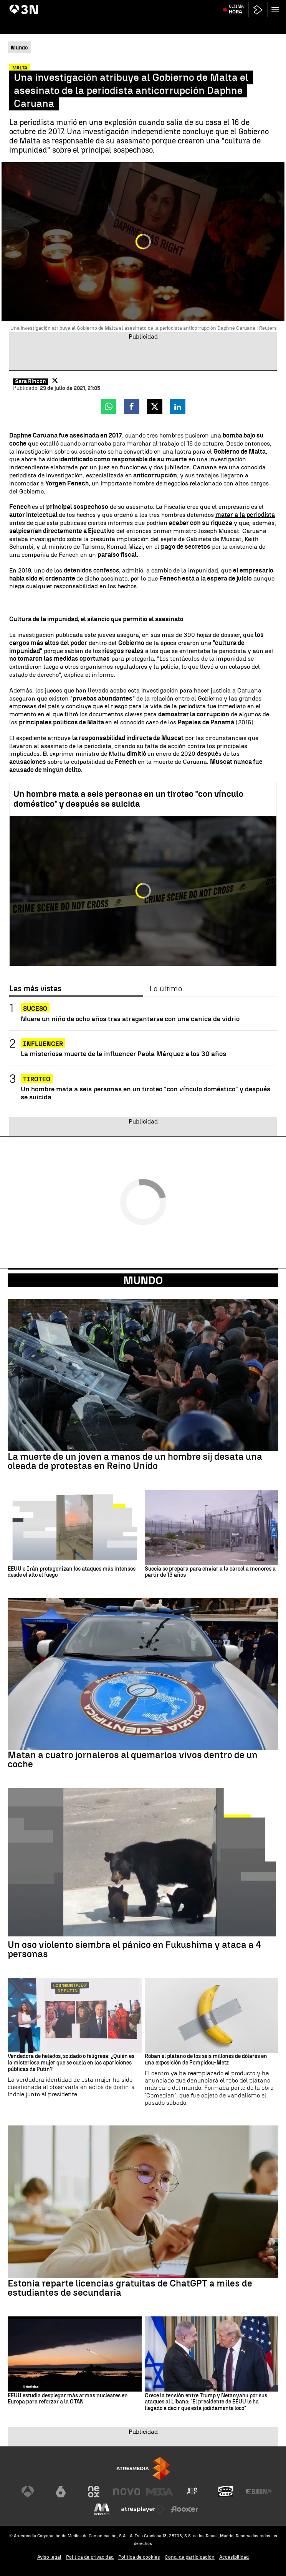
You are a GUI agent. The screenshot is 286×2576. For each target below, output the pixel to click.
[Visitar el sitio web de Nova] (126, 2491)
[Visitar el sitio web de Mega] (159, 2491)
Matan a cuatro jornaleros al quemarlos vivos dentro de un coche (133, 1759)
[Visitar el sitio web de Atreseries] (192, 2491)
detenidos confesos (91, 570)
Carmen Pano (246, 5)
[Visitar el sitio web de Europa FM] (258, 2491)
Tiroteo (36, 1079)
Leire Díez (161, 5)
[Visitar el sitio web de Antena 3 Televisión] (27, 2491)
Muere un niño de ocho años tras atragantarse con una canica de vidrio (130, 1019)
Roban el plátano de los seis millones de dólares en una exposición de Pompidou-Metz (206, 2059)
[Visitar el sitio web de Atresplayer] (143, 2509)
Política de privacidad (90, 2557)
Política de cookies (139, 2557)
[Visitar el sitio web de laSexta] (60, 2491)
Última (236, 23)
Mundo (143, 1280)
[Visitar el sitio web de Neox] (93, 2491)
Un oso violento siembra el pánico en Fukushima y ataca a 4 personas (134, 1949)
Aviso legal (49, 2557)
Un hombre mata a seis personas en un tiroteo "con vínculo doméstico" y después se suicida (128, 799)
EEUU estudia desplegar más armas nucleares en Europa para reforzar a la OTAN (68, 2399)
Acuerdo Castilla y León (75, 5)
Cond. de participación (190, 2557)
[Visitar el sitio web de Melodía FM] (101, 2509)
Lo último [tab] (165, 989)
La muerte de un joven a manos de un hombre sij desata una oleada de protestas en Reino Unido (135, 1461)
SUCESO (35, 1008)
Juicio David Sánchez (125, 5)
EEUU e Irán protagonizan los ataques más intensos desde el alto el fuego (72, 1572)
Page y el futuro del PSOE (201, 5)
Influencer (43, 1044)
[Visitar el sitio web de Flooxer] (184, 2509)
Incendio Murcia (29, 5)
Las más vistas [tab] (35, 989)
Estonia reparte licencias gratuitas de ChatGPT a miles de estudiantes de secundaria (130, 2288)
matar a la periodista (245, 514)
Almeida (273, 5)
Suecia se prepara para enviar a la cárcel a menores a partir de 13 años (210, 1572)
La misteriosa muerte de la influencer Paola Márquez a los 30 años (123, 1053)
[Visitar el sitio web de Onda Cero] (225, 2491)
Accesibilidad (234, 2557)
